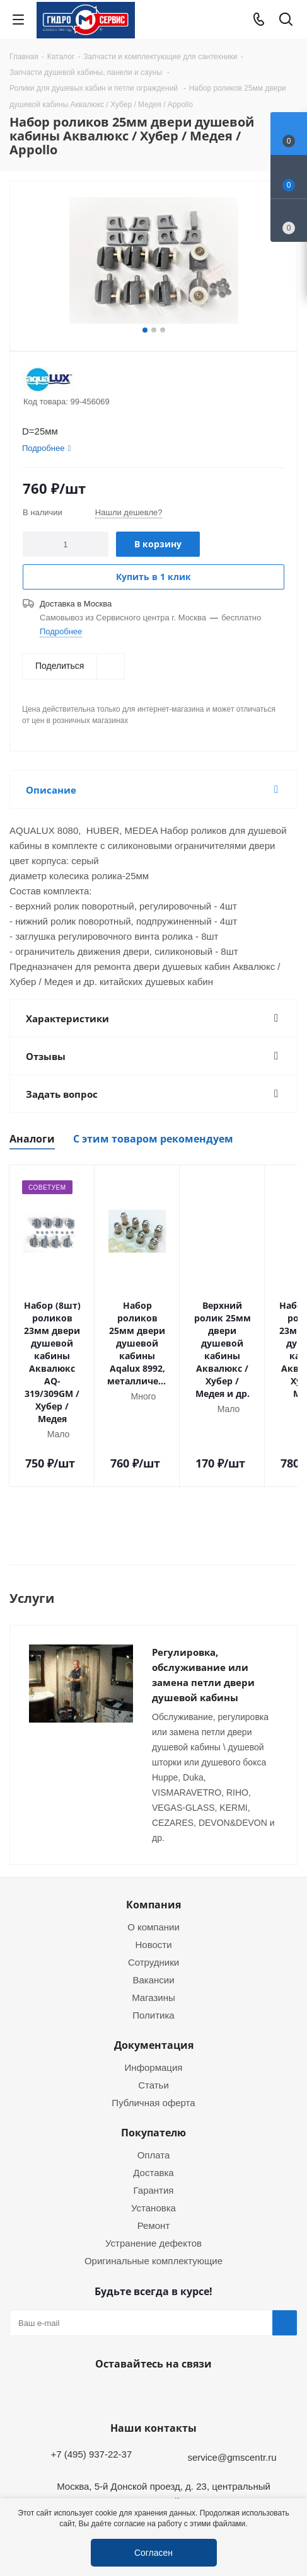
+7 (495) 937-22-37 (91, 2384)
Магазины (153, 1927)
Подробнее (61, 631)
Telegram (285, 2488)
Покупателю (153, 2063)
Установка (153, 2137)
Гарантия (154, 2120)
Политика (153, 1945)
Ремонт (153, 2155)
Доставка (153, 2102)
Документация (154, 1975)
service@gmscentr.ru (231, 2387)
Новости (153, 1874)
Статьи (153, 2015)
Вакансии (153, 1909)
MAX (182, 2323)
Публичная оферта (153, 2032)
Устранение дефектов (153, 2173)
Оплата (153, 2084)
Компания (153, 1835)
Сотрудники (153, 1892)
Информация (154, 1997)
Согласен (153, 2552)
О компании (153, 1856)
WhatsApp (150, 2323)
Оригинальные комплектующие (153, 2190)
